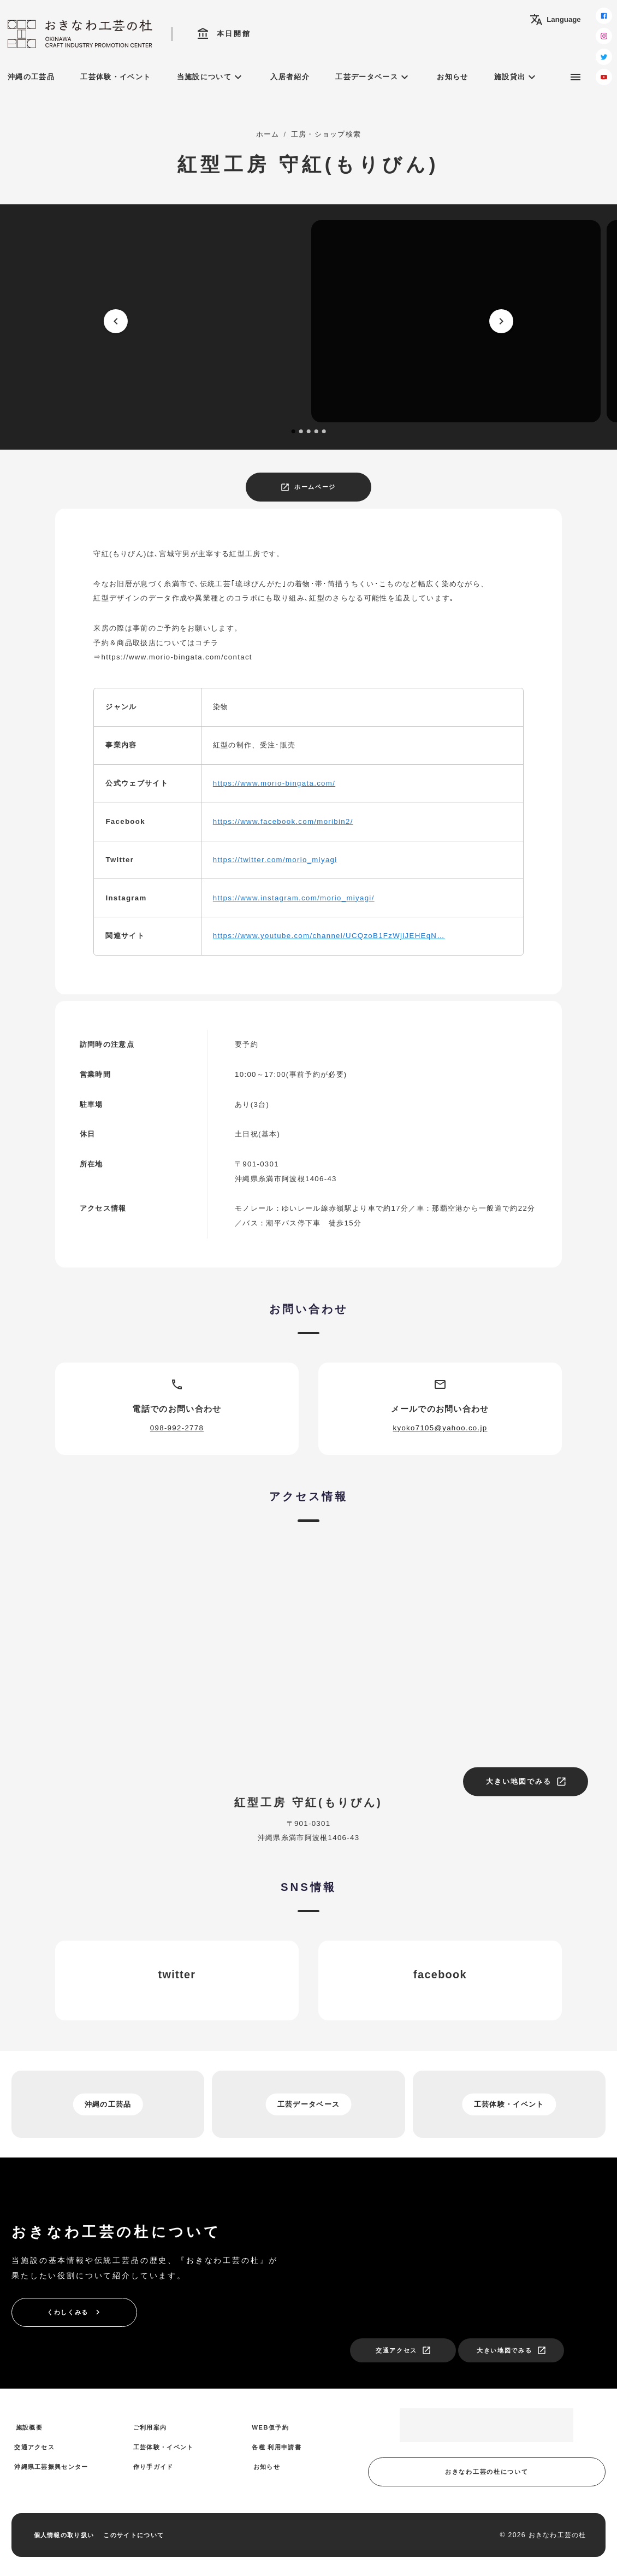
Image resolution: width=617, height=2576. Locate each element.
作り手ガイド (153, 2466)
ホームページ (308, 487)
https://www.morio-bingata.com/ (274, 783)
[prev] (116, 321)
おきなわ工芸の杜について (487, 2471)
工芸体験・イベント (115, 77)
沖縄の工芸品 (31, 77)
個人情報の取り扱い (64, 2535)
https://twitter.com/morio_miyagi (275, 860)
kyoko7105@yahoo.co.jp (440, 1428)
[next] (501, 321)
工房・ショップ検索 (326, 134)
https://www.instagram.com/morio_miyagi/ (294, 898)
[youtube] (604, 77)
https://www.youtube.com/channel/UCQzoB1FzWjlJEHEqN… (329, 936)
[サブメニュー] (575, 77)
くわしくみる (75, 2312)
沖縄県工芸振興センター (51, 2466)
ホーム (268, 134)
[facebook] (604, 16)
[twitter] (604, 57)
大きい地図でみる (526, 1781)
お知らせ (452, 77)
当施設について (211, 77)
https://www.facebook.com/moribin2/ (283, 821)
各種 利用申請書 (276, 2447)
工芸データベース (373, 77)
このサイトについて (133, 2535)
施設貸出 (516, 77)
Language (555, 19)
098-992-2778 (177, 1428)
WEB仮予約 (270, 2427)
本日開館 (224, 33)
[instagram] (604, 36)
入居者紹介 (290, 77)
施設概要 (29, 2427)
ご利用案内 (150, 2427)
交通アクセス (403, 2350)
